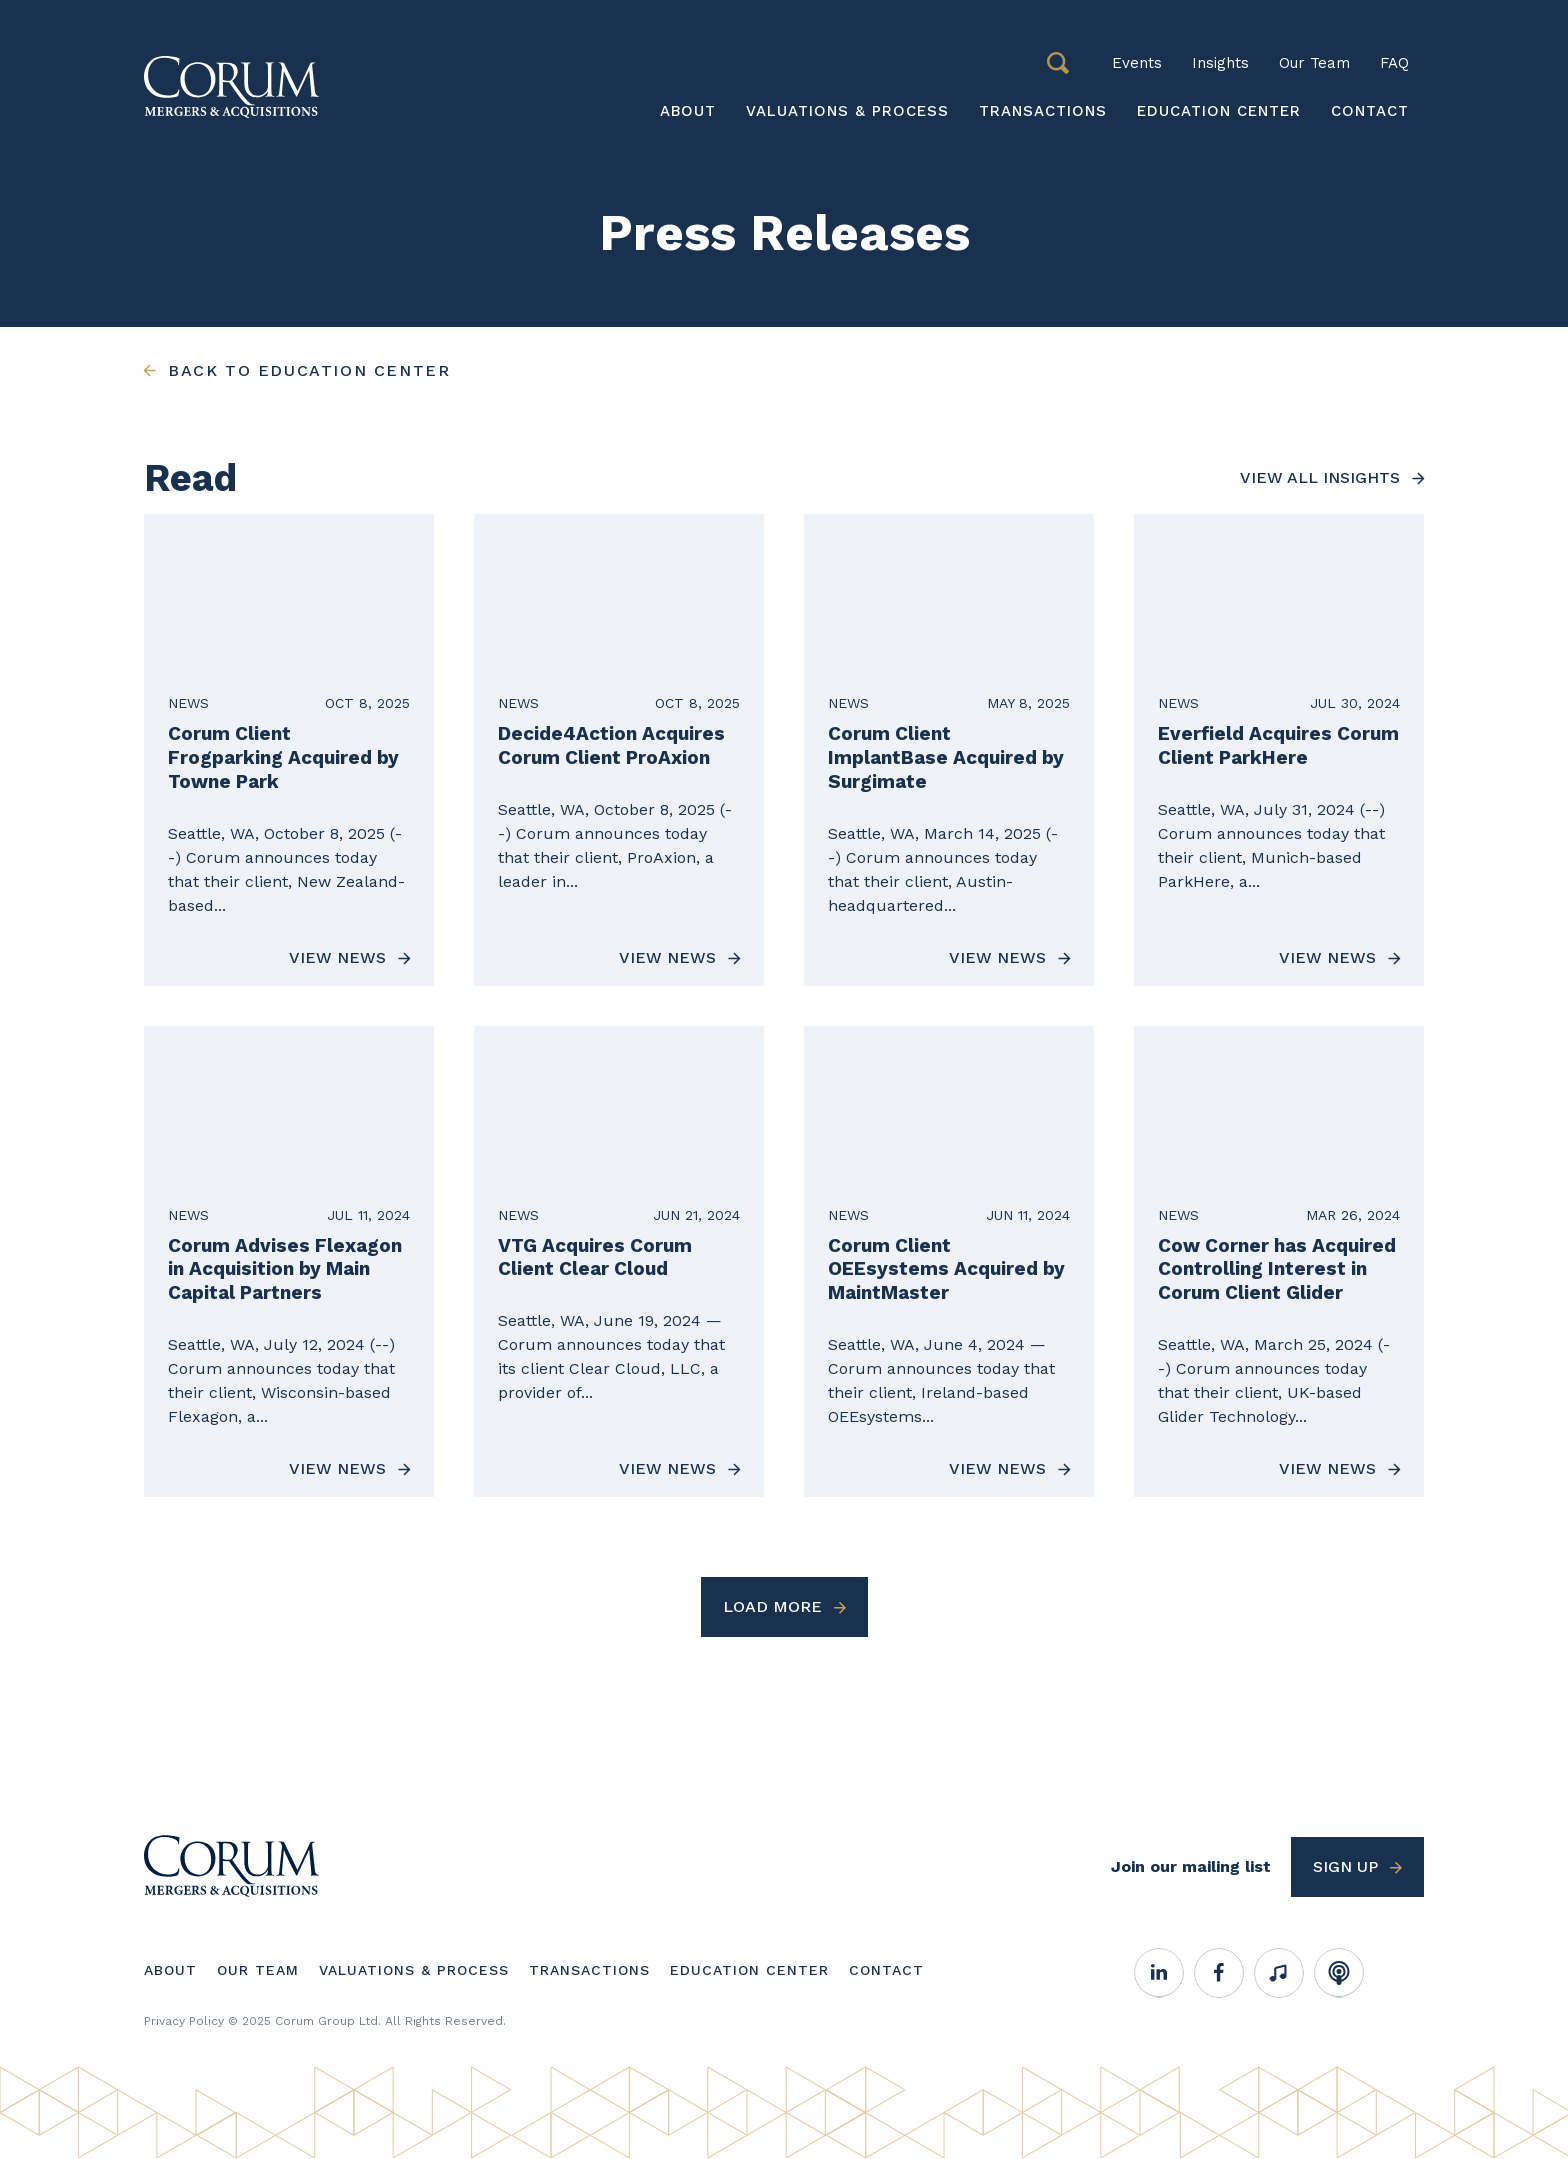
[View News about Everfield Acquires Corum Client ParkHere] (1279, 749)
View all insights (1320, 477)
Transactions (1043, 111)
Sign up (1345, 1866)
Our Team (1314, 63)
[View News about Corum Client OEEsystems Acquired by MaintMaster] (949, 1261)
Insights (1220, 63)
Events (1137, 63)
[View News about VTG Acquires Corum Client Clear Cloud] (619, 1261)
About (688, 111)
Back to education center (309, 370)
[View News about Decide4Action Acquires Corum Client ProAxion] (619, 749)
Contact (1370, 111)
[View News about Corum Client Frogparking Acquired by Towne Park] (289, 749)
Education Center (1219, 111)
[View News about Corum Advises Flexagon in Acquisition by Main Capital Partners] (289, 1261)
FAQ (1394, 63)
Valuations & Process (847, 111)
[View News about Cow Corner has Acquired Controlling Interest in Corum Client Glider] (1279, 1261)
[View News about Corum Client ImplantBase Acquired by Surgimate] (949, 749)
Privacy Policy (184, 2021)
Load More (772, 1606)
